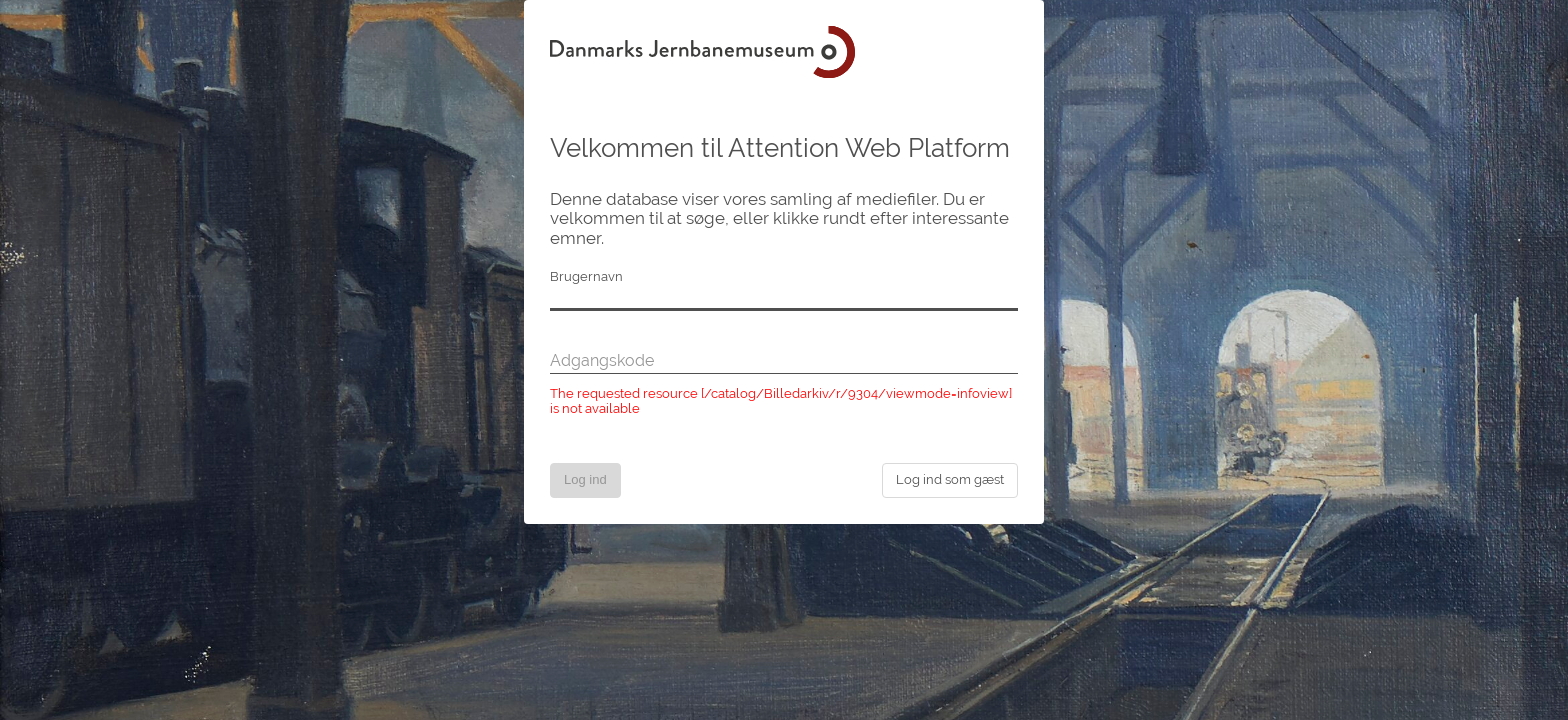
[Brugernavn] (784, 299)
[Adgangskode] (784, 362)
